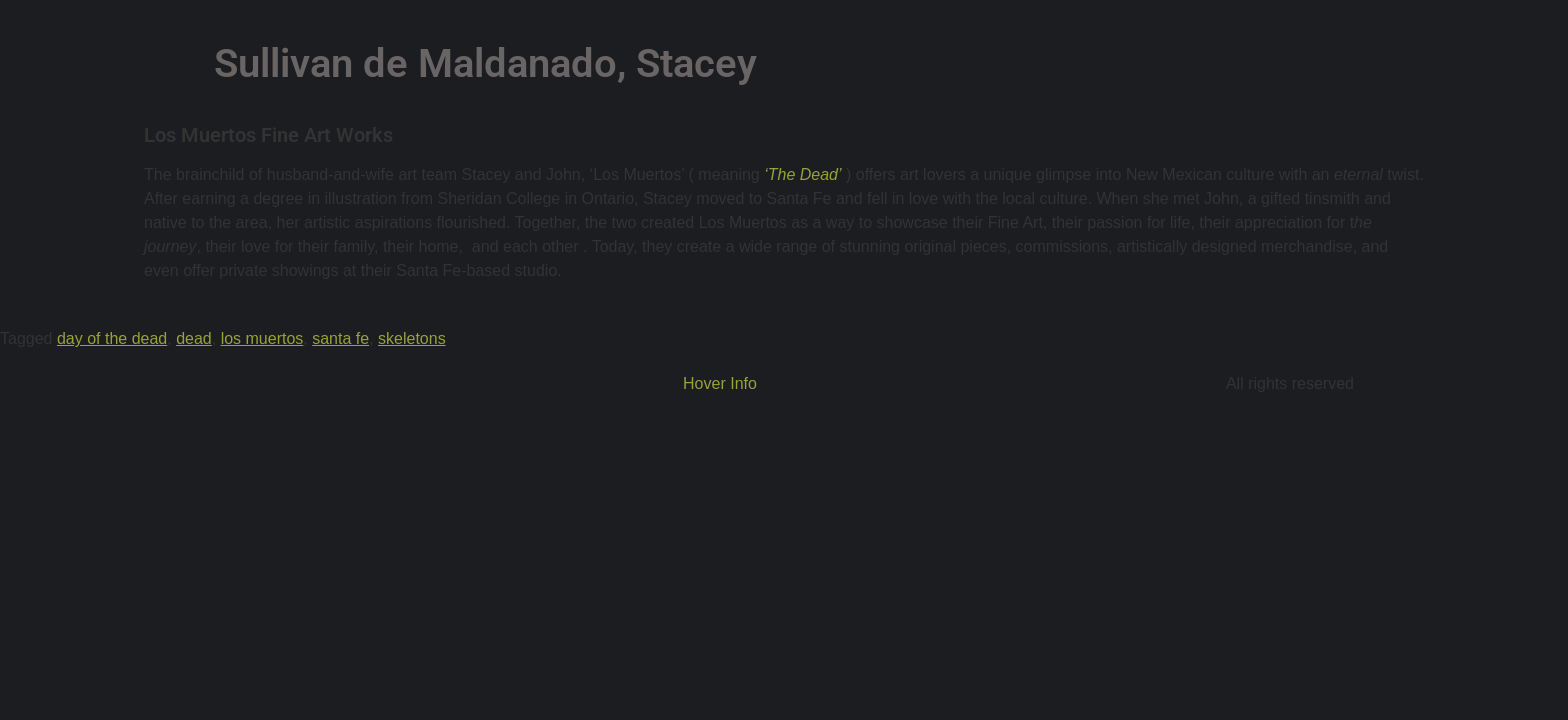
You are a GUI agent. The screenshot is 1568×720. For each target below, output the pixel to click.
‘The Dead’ (801, 174)
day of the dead (112, 338)
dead (194, 338)
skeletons (412, 338)
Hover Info (720, 383)
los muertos (262, 338)
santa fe (340, 338)
